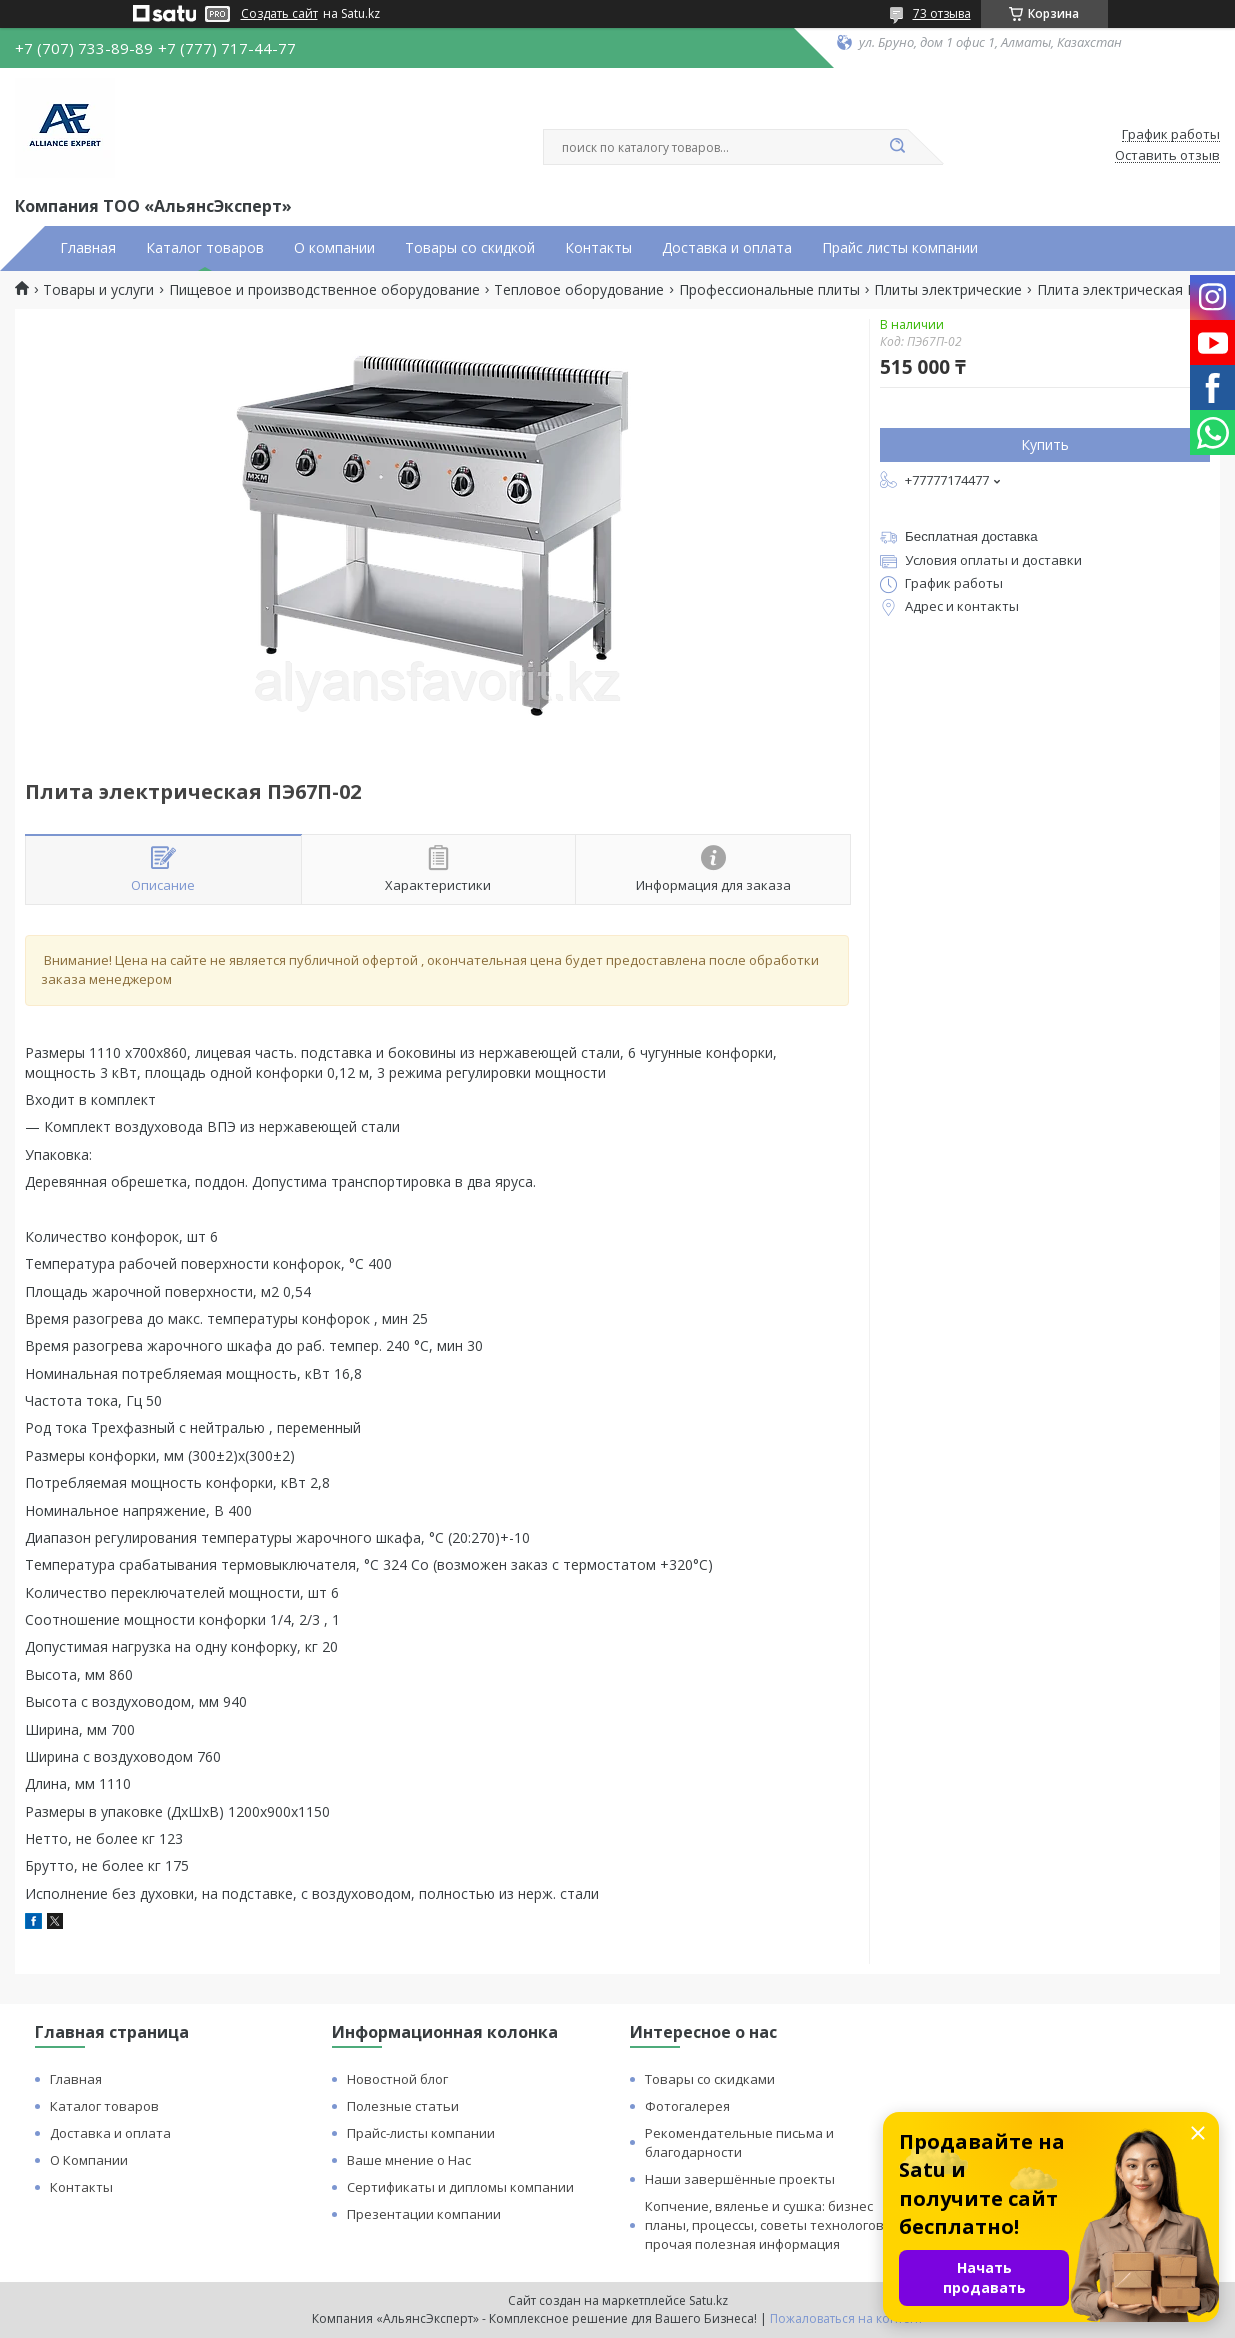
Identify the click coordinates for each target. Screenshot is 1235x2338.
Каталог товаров (205, 248)
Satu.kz (708, 2300)
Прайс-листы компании (421, 2133)
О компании (334, 248)
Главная (88, 248)
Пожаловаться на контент (846, 2318)
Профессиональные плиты (769, 290)
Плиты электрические (948, 290)
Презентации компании (424, 2214)
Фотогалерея (687, 2106)
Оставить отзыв (1167, 156)
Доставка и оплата (727, 248)
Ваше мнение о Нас (409, 2160)
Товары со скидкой (470, 248)
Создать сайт (279, 14)
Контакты (598, 248)
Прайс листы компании (900, 248)
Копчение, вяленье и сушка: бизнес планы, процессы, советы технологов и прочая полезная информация (770, 2225)
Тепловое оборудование (579, 290)
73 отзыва (942, 13)
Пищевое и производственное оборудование (324, 290)
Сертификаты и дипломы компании (460, 2187)
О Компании (89, 2160)
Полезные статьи (403, 2106)
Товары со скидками (710, 2079)
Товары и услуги (98, 290)
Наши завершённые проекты (740, 2179)
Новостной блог (397, 2079)
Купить (1045, 444)
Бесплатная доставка (971, 536)
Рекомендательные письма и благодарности (739, 2142)
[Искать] (898, 147)
